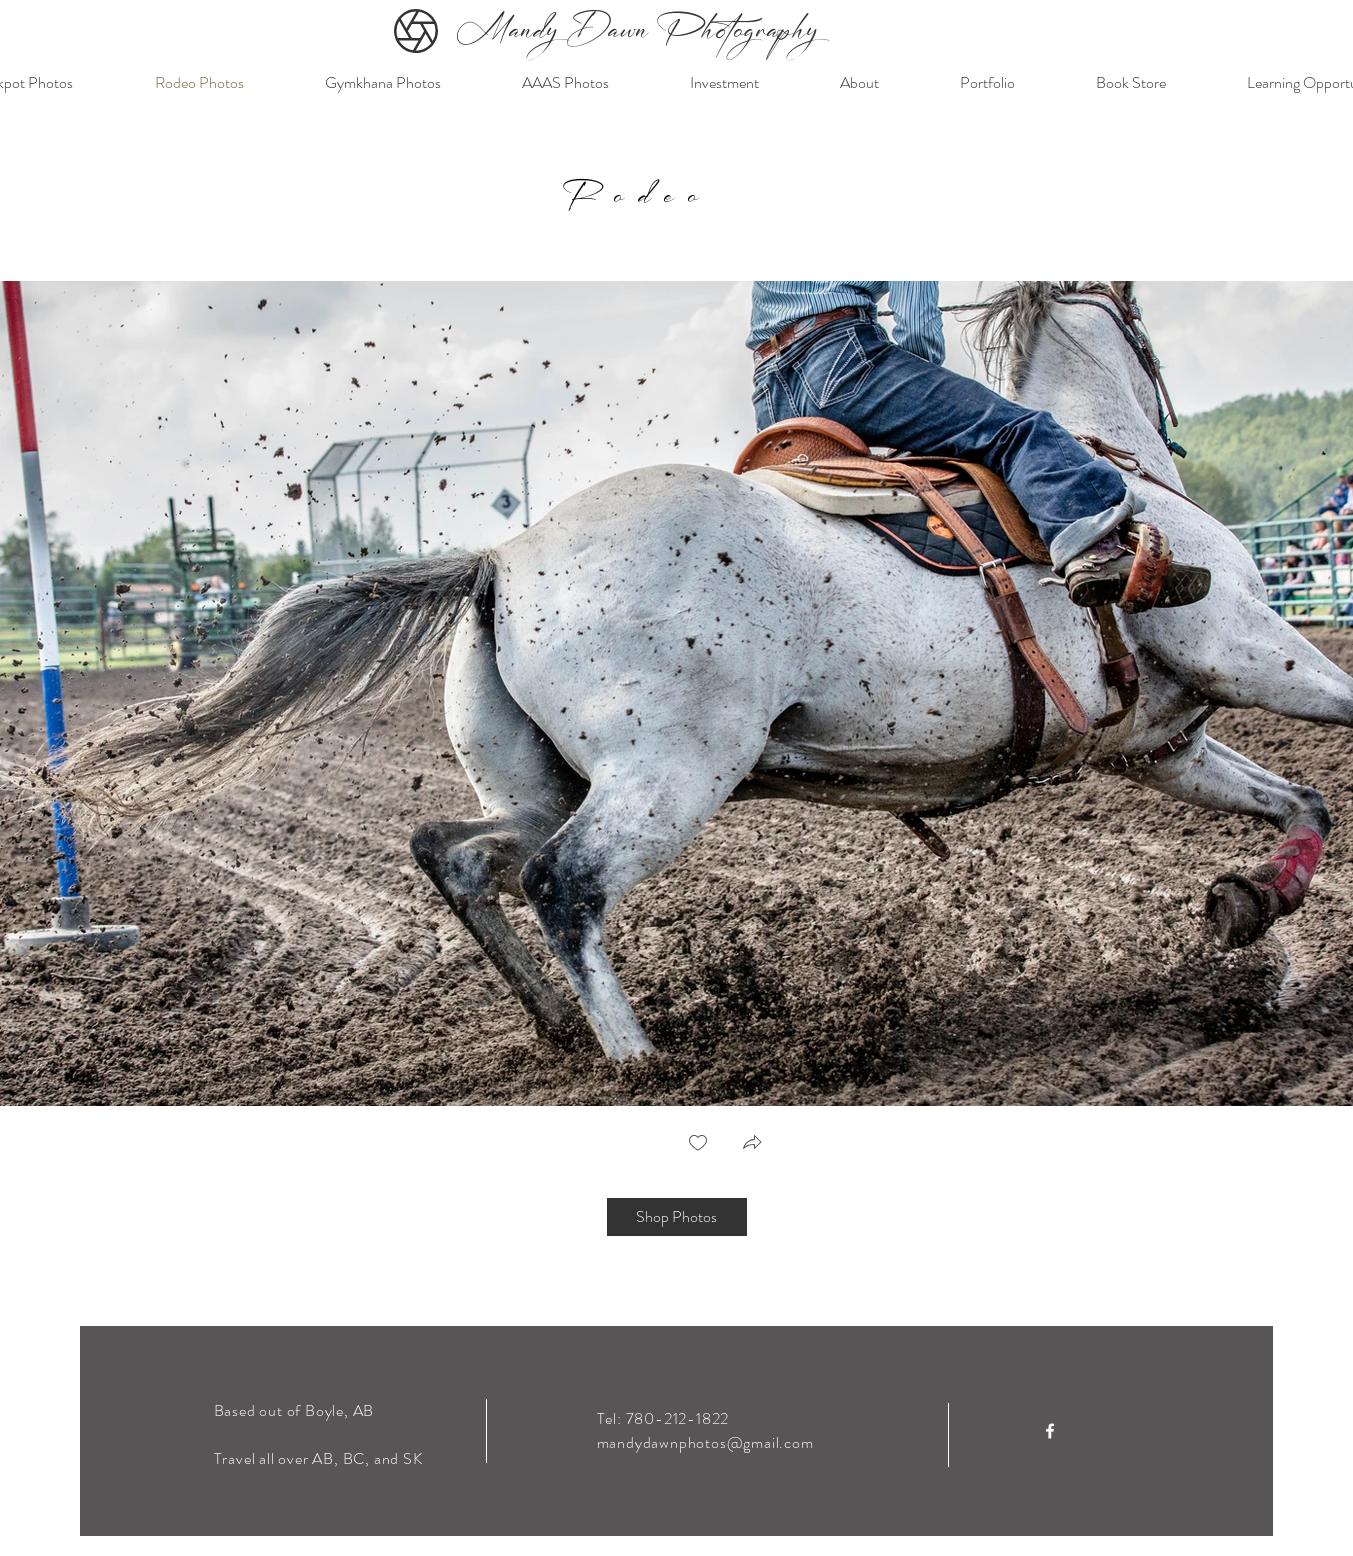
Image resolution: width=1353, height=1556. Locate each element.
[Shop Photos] (677, 1217)
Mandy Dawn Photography (637, 33)
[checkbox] (698, 1144)
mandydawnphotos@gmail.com (705, 1442)
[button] (752, 1144)
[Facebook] (1050, 1431)
